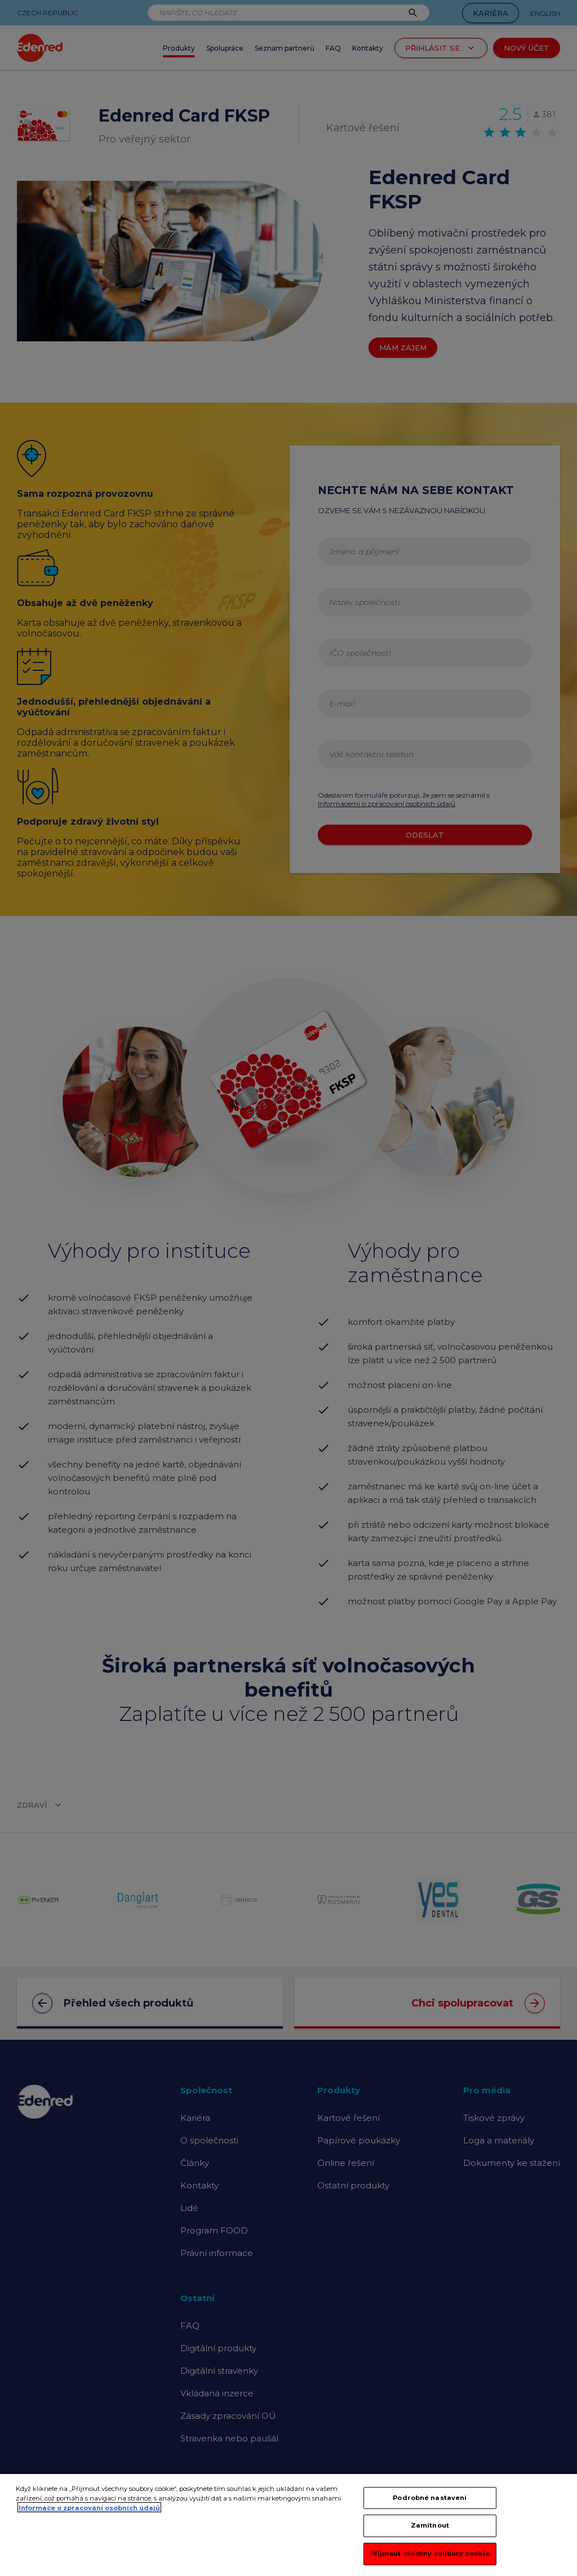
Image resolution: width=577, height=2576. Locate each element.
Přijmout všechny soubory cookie (430, 2561)
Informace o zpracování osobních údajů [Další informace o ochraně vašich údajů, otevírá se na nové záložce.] (89, 2515)
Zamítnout (430, 2533)
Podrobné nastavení (430, 2505)
